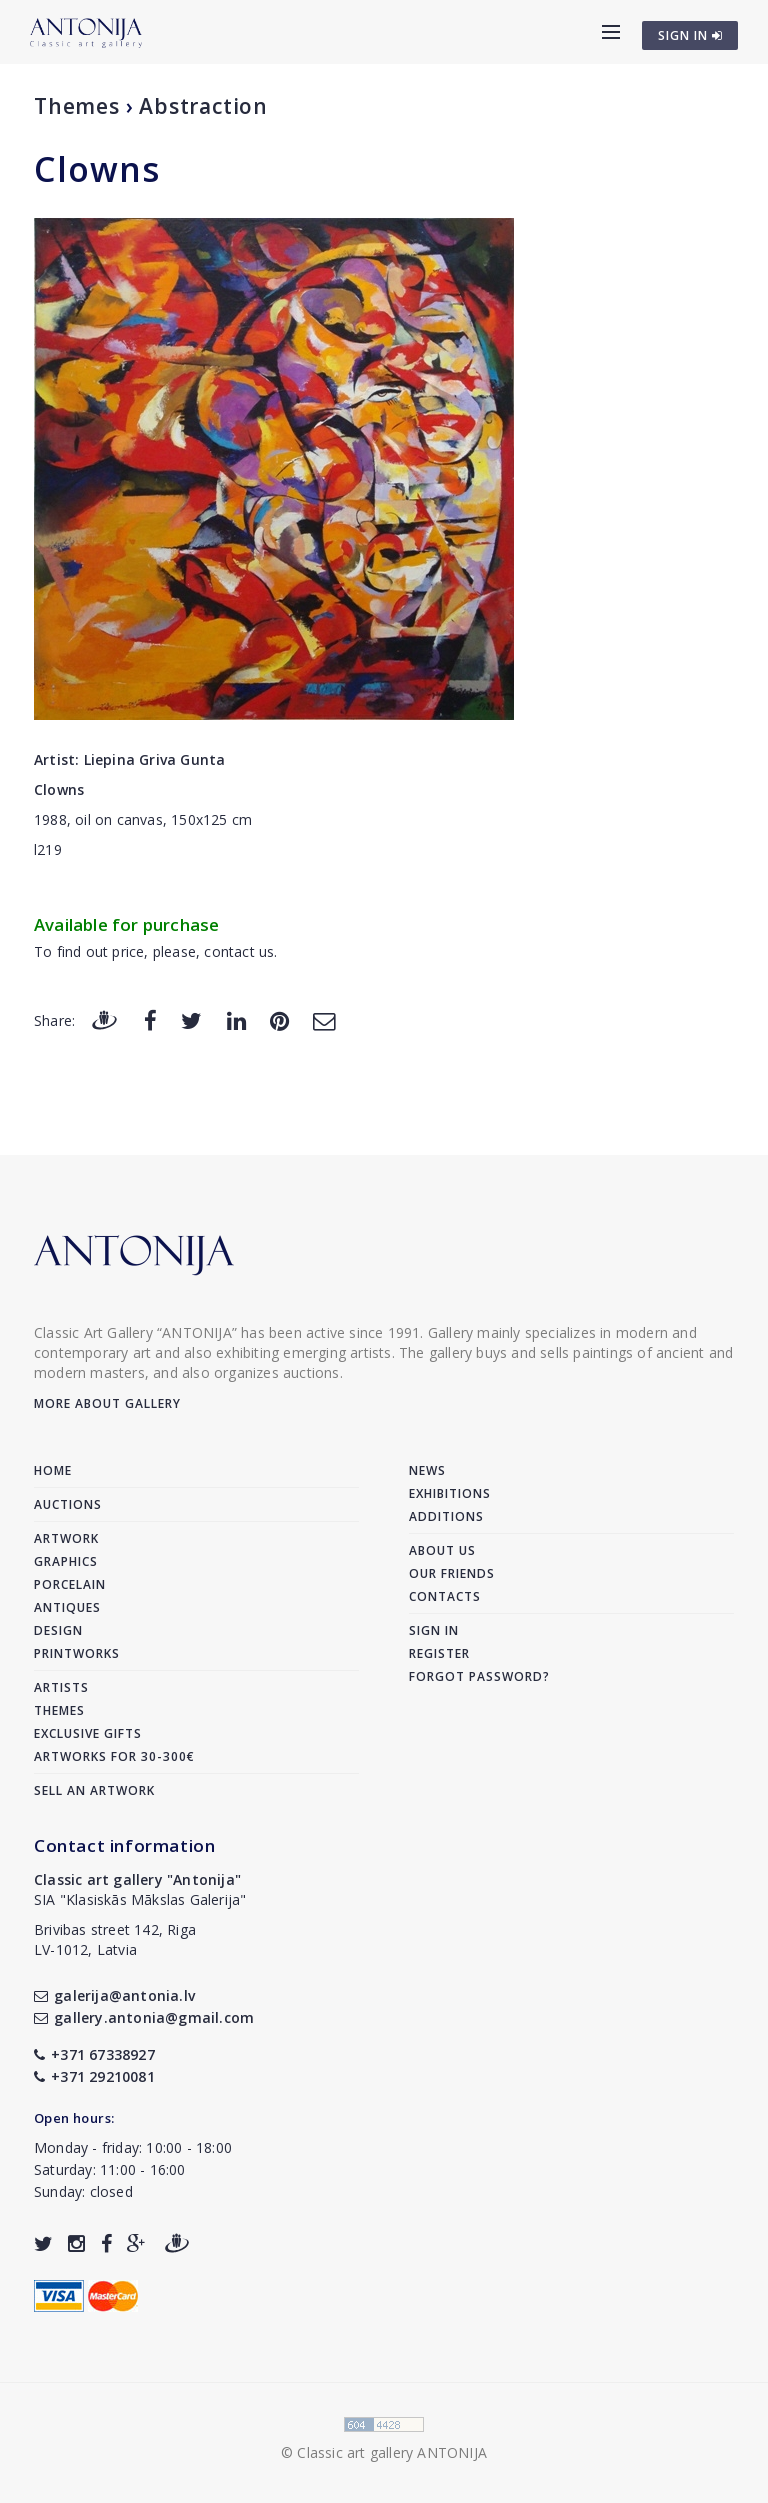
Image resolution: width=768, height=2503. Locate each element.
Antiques (67, 1607)
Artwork (66, 1538)
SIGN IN (690, 35)
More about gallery (107, 1403)
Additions (446, 1516)
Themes (77, 106)
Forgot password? (479, 1676)
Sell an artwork (94, 1790)
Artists (61, 1687)
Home (53, 1470)
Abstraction (203, 106)
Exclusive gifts (88, 1733)
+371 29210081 (94, 2076)
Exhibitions (450, 1493)
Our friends (452, 1573)
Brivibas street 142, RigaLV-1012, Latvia (115, 1939)
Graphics (66, 1561)
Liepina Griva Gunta (155, 759)
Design (58, 1630)
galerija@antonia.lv (114, 1995)
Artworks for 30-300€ (114, 1756)
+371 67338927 (94, 2054)
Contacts (445, 1596)
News (427, 1470)
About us (442, 1550)
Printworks (77, 1653)
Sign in (434, 1630)
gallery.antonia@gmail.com (144, 2017)
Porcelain (70, 1584)
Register (439, 1653)
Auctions (68, 1504)
